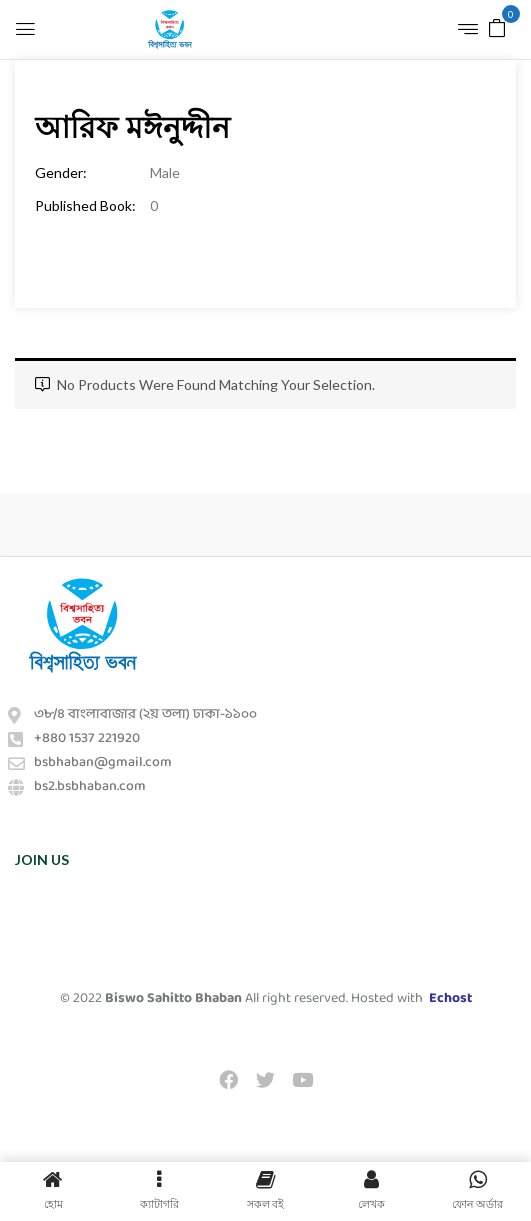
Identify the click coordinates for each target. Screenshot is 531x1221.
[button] (497, 26)
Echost (450, 998)
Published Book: (85, 205)
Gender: (61, 172)
